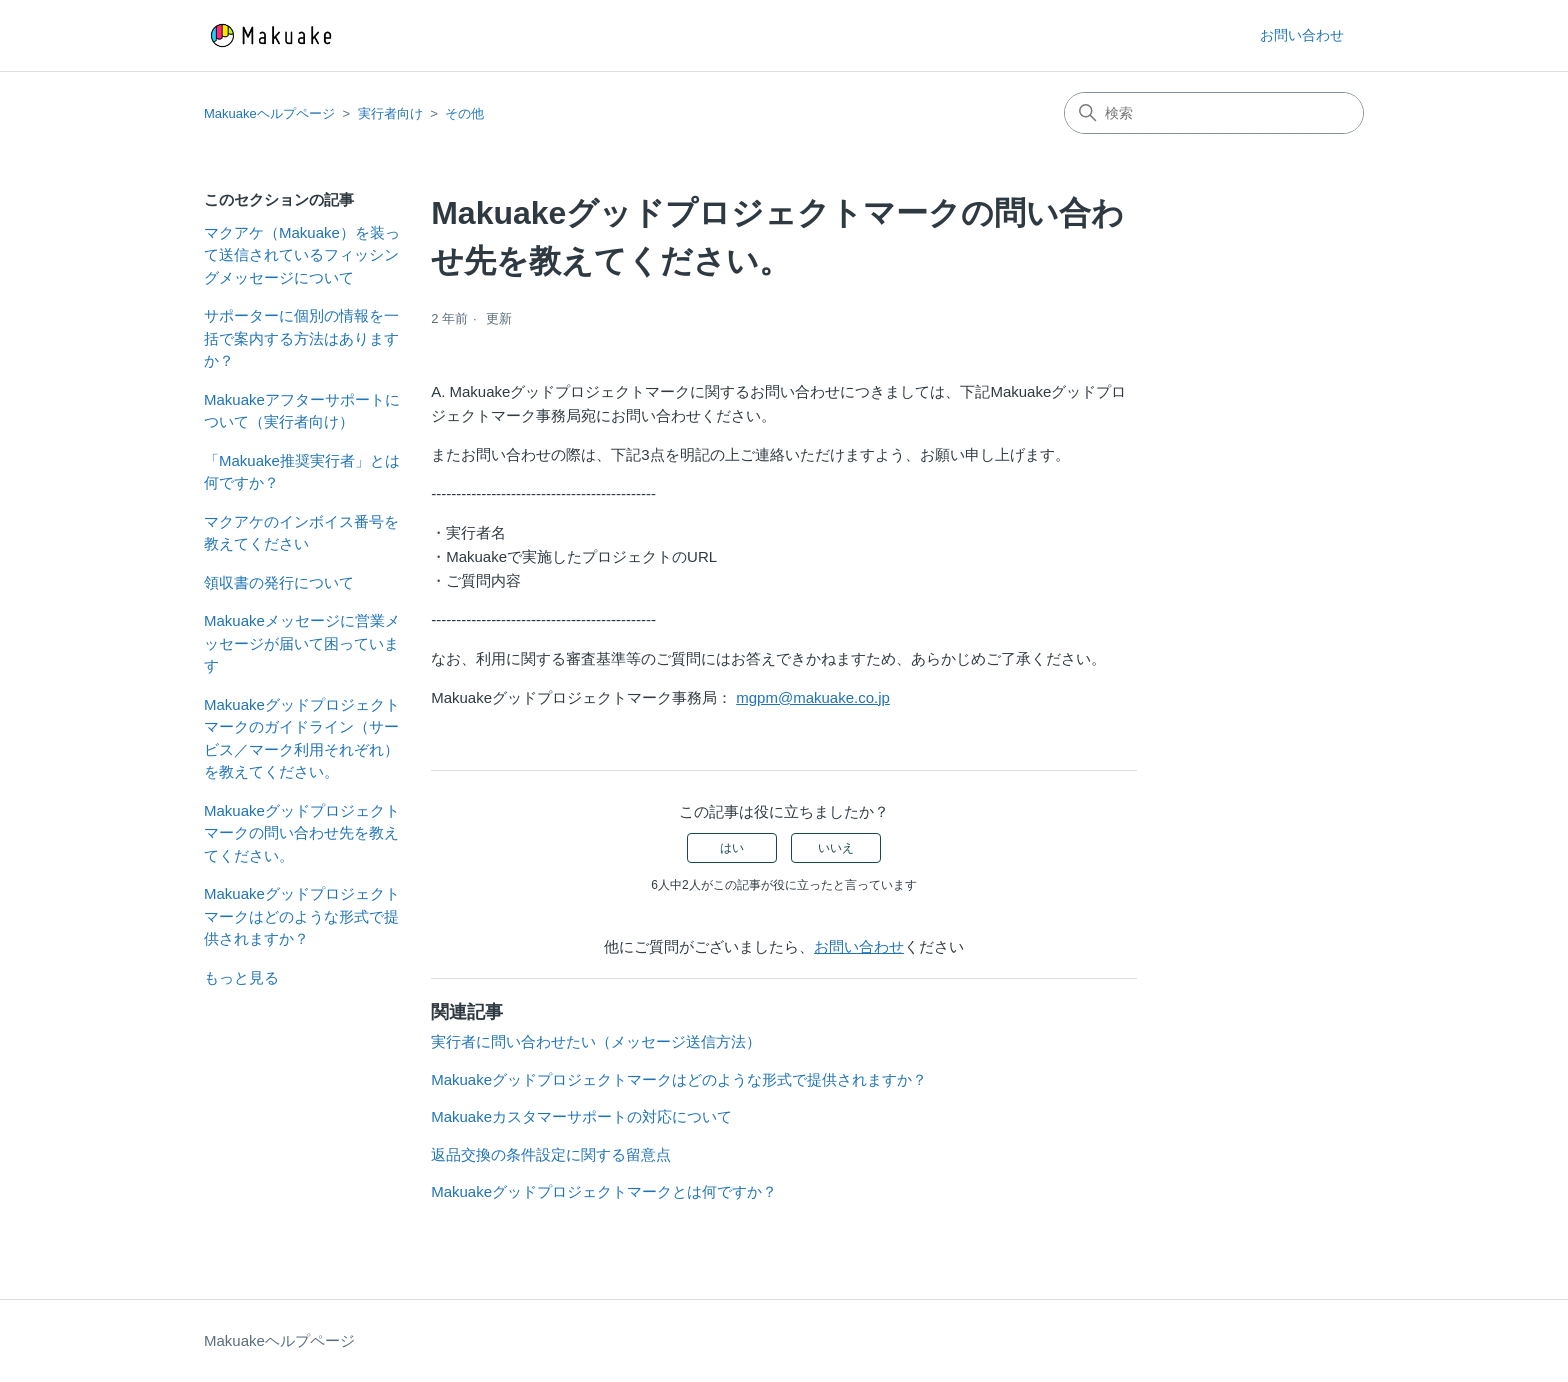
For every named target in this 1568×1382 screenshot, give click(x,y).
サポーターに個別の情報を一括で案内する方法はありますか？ (301, 338)
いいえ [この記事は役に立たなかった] (836, 848)
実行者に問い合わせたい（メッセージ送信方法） (596, 1041)
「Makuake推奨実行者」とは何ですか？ (302, 472)
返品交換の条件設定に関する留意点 (551, 1154)
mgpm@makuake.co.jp (813, 697)
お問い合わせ (1302, 35)
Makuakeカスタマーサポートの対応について (581, 1116)
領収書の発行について (279, 582)
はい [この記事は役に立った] (732, 848)
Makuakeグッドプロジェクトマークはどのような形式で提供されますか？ (302, 916)
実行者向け (390, 113)
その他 (464, 113)
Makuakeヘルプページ (269, 113)
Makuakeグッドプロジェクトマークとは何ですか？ (604, 1191)
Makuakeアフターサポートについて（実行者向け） (302, 411)
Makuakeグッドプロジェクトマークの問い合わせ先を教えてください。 (302, 833)
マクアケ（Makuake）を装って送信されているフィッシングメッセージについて (302, 255)
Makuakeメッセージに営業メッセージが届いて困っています (302, 643)
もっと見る (241, 977)
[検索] (1214, 113)
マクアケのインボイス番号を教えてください (301, 533)
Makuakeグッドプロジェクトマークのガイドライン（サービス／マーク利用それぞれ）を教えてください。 (302, 738)
